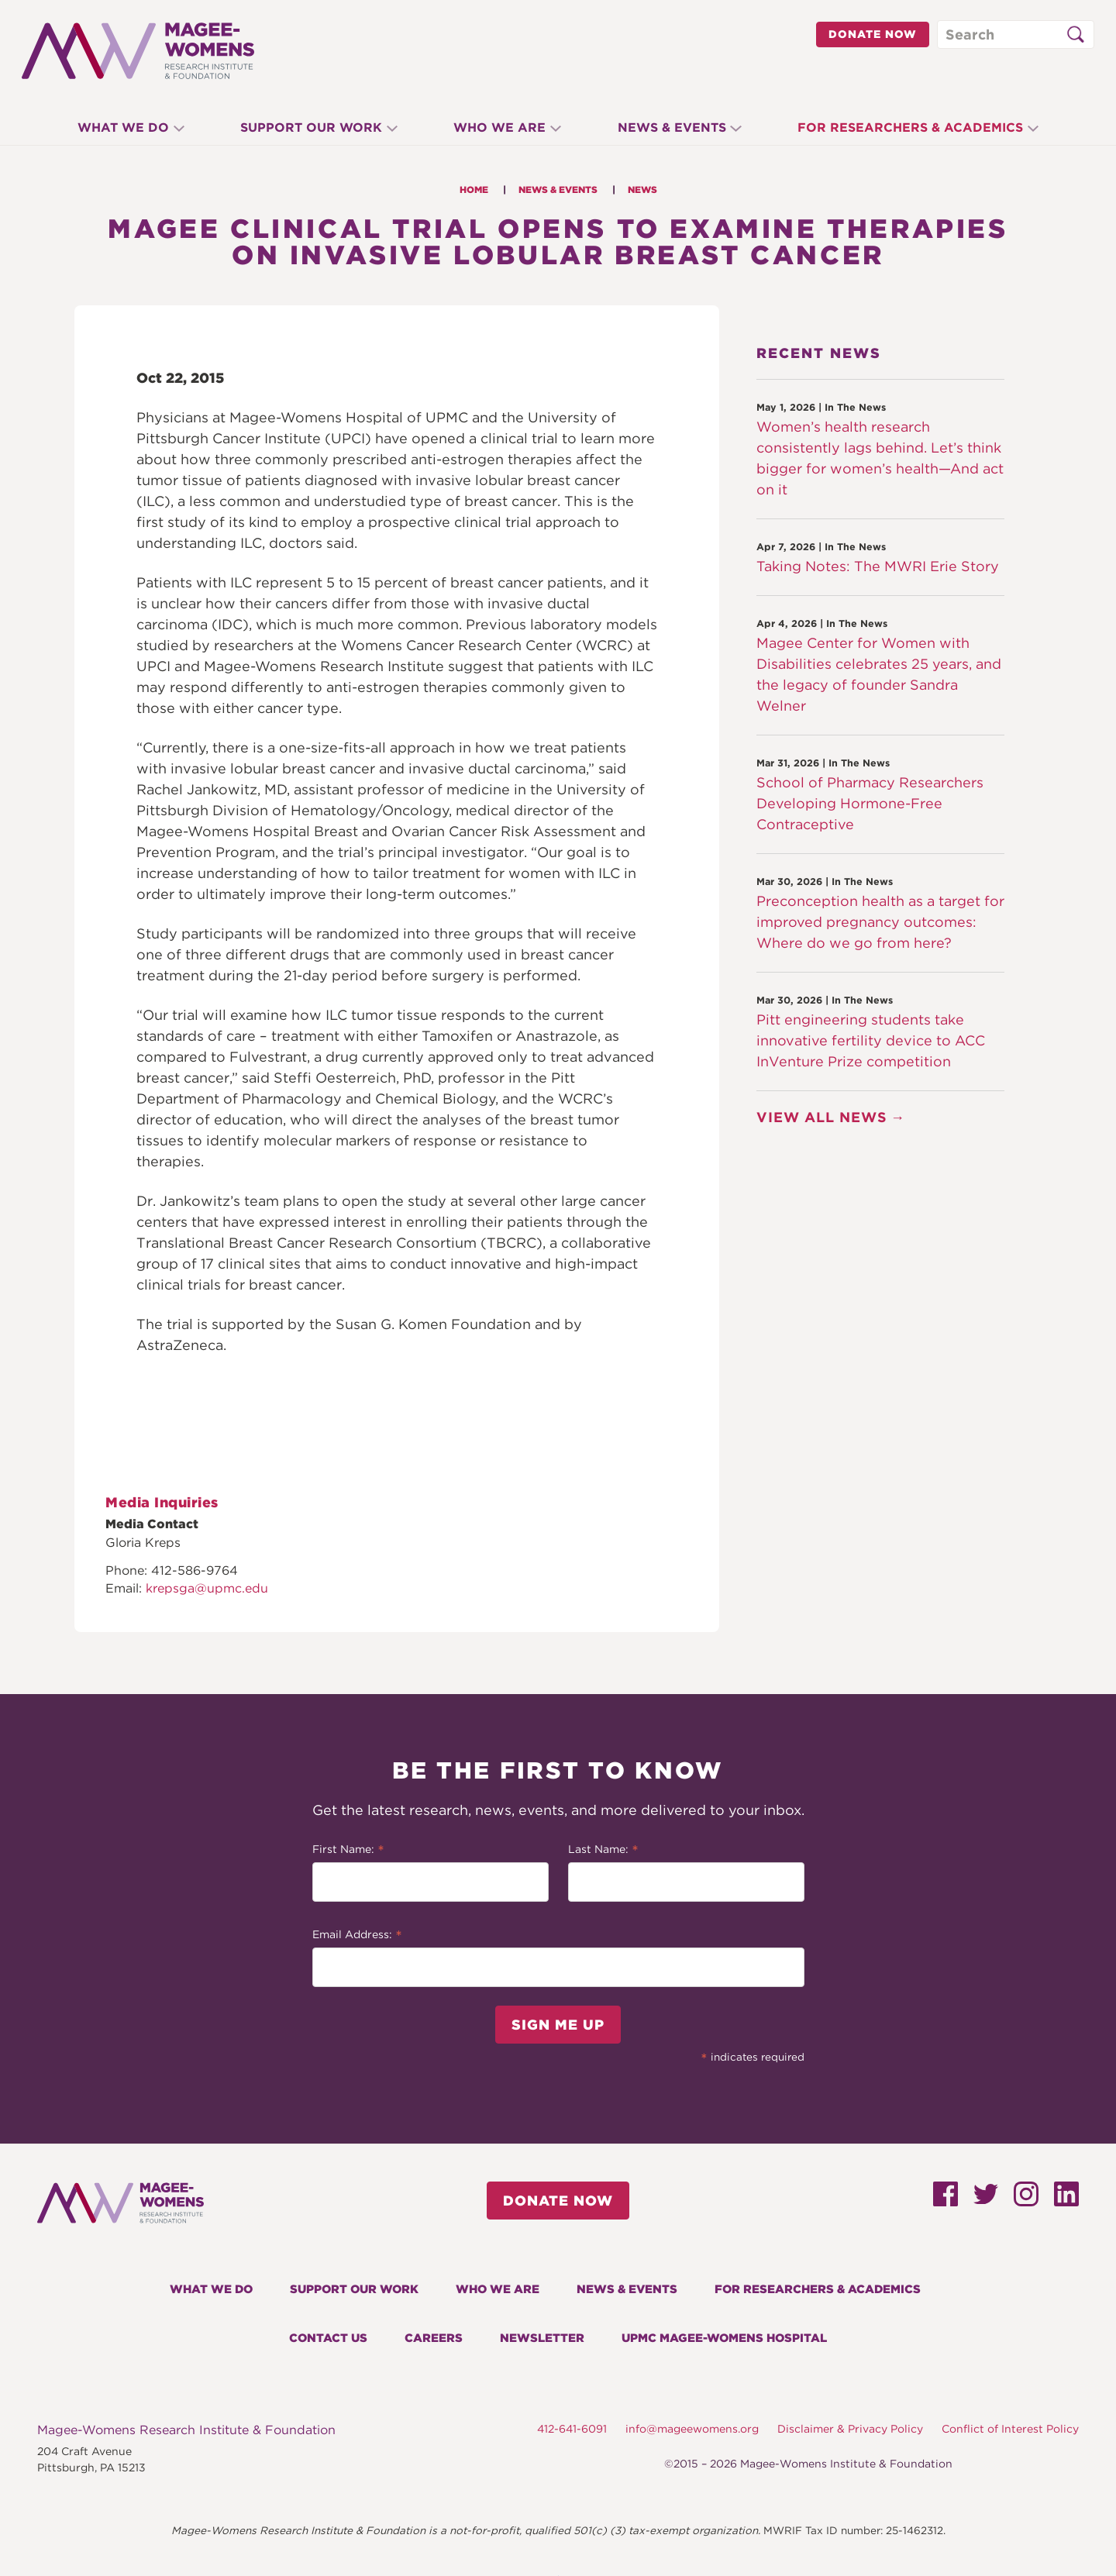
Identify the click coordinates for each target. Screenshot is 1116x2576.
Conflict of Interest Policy (1010, 2429)
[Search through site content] (1016, 34)
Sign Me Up (558, 2024)
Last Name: (603, 1850)
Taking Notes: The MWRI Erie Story (877, 566)
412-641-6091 (572, 2429)
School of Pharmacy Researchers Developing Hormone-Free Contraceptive (869, 803)
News (642, 189)
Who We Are (499, 127)
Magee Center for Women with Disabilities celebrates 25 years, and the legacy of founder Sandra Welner (878, 674)
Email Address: (357, 1936)
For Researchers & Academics (922, 127)
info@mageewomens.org (692, 2429)
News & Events (678, 127)
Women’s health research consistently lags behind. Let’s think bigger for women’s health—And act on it (880, 458)
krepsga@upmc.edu (207, 1588)
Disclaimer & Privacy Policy (850, 2429)
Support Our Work (305, 127)
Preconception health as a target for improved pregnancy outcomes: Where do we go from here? (880, 922)
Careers (434, 2338)
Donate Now (872, 34)
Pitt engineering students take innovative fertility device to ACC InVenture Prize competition (870, 1040)
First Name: (348, 1850)
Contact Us (328, 2338)
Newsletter (542, 2338)
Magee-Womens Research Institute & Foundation (186, 2430)
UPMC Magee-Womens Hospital (724, 2338)
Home (474, 189)
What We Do (111, 127)
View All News (821, 1117)
